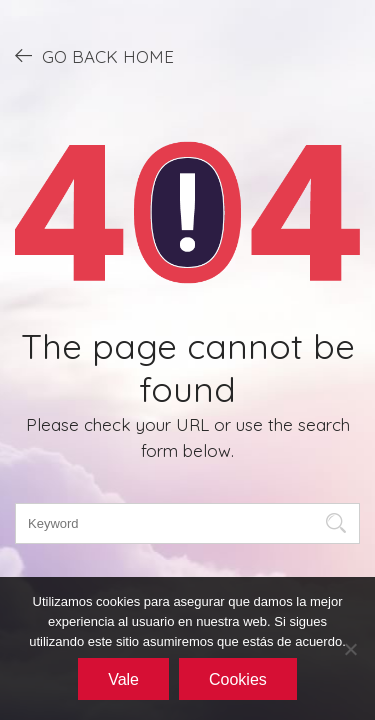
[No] (350, 649)
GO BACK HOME (94, 56)
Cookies (238, 679)
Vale (123, 679)
